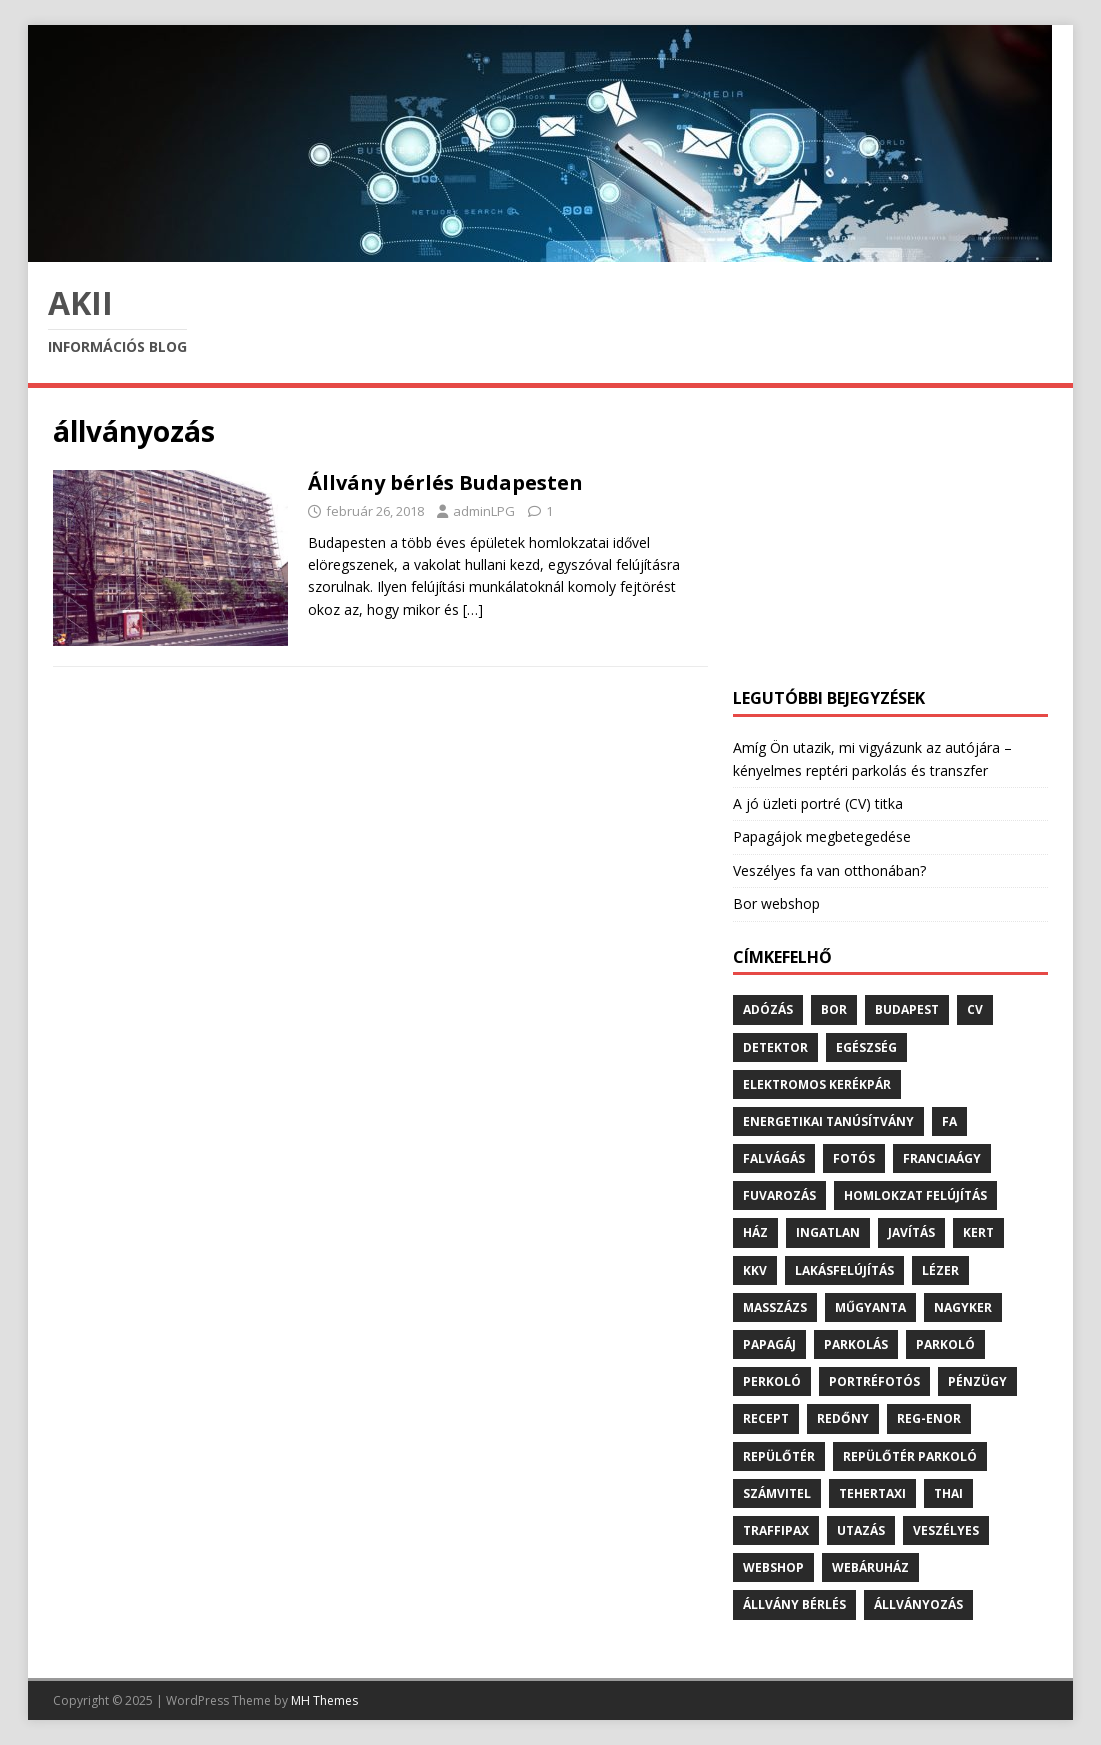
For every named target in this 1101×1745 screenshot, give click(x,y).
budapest (907, 1009)
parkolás (856, 1344)
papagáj (769, 1344)
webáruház (870, 1567)
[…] (473, 609)
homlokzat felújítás (915, 1195)
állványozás (918, 1604)
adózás (768, 1009)
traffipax (776, 1530)
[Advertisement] (890, 538)
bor (834, 1009)
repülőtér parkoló (910, 1456)
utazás (861, 1530)
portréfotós (874, 1381)
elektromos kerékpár (817, 1084)
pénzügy (977, 1381)
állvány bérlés (794, 1604)
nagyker (963, 1307)
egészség (866, 1047)
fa (949, 1121)
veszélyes (946, 1530)
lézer (940, 1270)
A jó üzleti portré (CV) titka (818, 803)
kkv (755, 1270)
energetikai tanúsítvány (828, 1121)
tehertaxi (872, 1493)
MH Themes (324, 1700)
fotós (854, 1158)
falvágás (774, 1158)
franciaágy (942, 1158)
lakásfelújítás (844, 1270)
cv (975, 1009)
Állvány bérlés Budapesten (445, 482)
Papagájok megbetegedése (822, 836)
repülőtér (779, 1456)
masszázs (775, 1307)
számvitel (777, 1493)
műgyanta (870, 1307)
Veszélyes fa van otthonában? (829, 870)
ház (755, 1232)
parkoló (945, 1344)
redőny (843, 1418)
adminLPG (484, 511)
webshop (773, 1567)
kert (978, 1232)
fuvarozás (779, 1195)
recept (766, 1418)
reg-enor (929, 1418)
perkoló (772, 1381)
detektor (775, 1047)
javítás (911, 1232)
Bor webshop (776, 903)
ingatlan (828, 1232)
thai (948, 1493)
